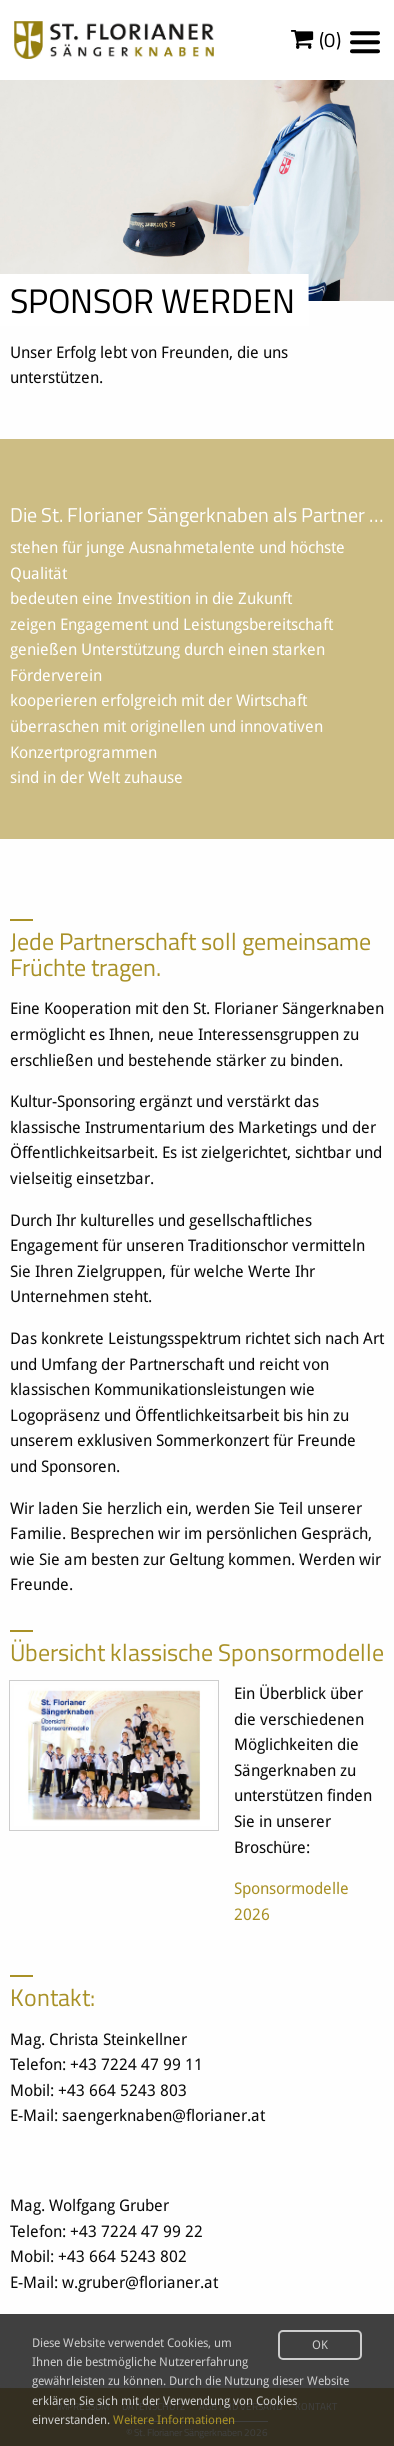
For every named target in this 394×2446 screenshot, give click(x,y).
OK (320, 2345)
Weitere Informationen (174, 2420)
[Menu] (365, 42)
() (316, 40)
